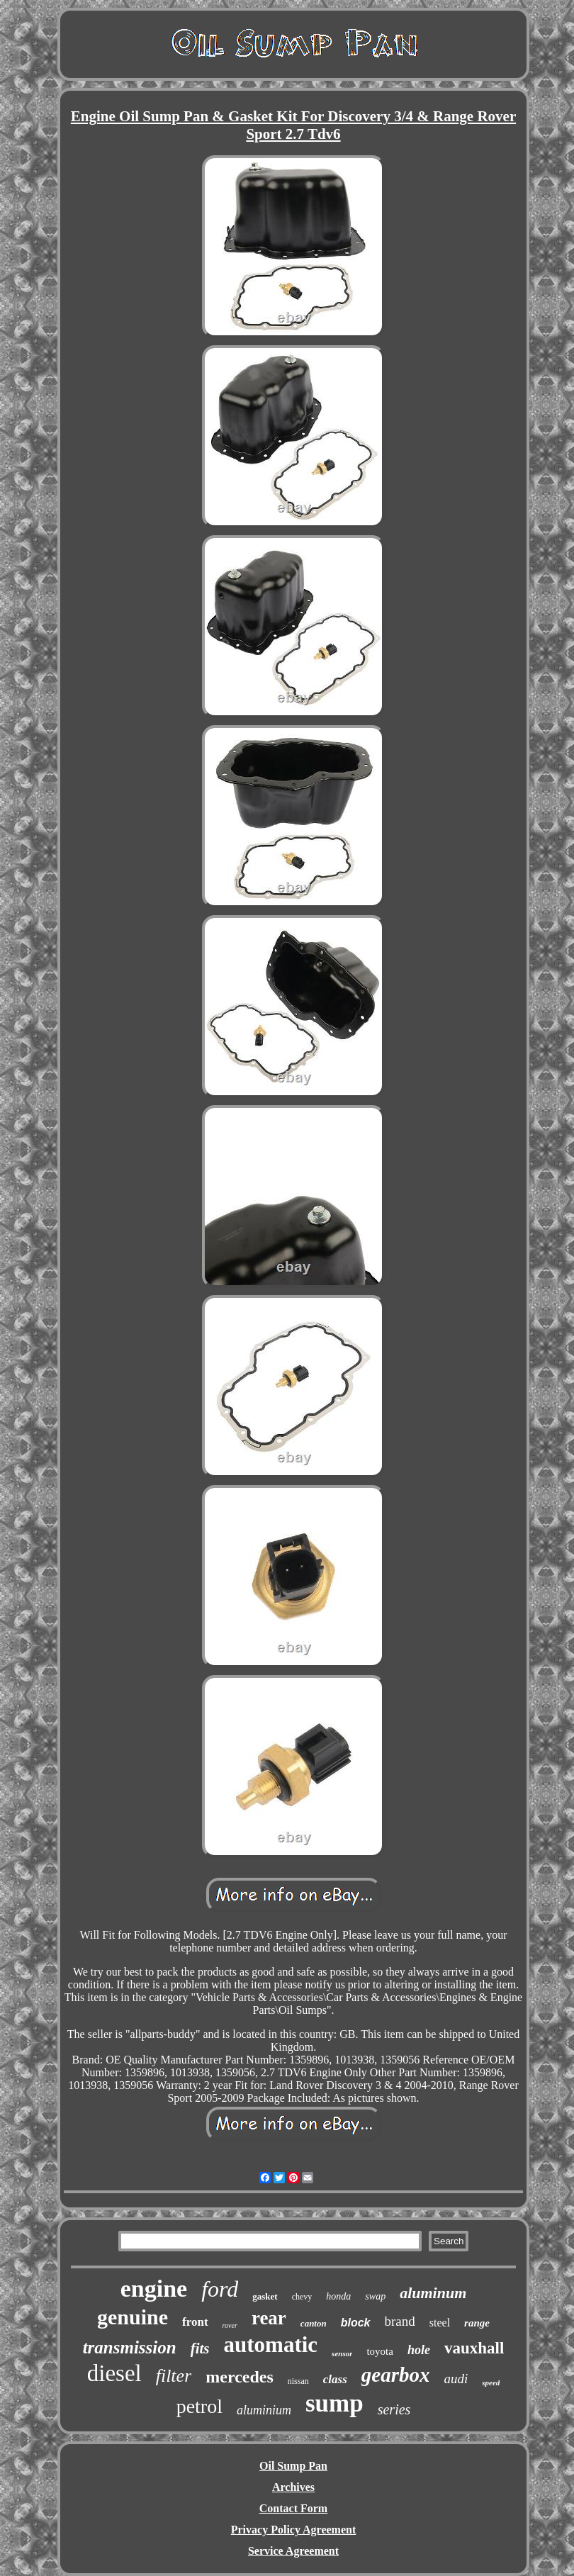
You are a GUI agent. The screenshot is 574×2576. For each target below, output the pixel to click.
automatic (271, 2344)
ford (219, 2289)
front (195, 2322)
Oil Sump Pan (293, 2466)
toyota (379, 2351)
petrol (199, 2406)
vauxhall (474, 2348)
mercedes (240, 2377)
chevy (302, 2297)
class (335, 2379)
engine (153, 2288)
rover (230, 2325)
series (394, 2409)
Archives (293, 2487)
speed (491, 2382)
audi (456, 2378)
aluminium (264, 2410)
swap (375, 2296)
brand (400, 2321)
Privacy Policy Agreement (293, 2530)
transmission (129, 2347)
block (356, 2323)
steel (439, 2323)
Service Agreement (293, 2551)
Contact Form (293, 2508)
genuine (132, 2317)
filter (174, 2375)
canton (313, 2323)
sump (334, 2403)
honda (338, 2296)
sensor (342, 2353)
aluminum (433, 2293)
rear (269, 2318)
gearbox (395, 2374)
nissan (298, 2381)
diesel (114, 2373)
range (477, 2323)
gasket (264, 2296)
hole (418, 2350)
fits (200, 2348)
